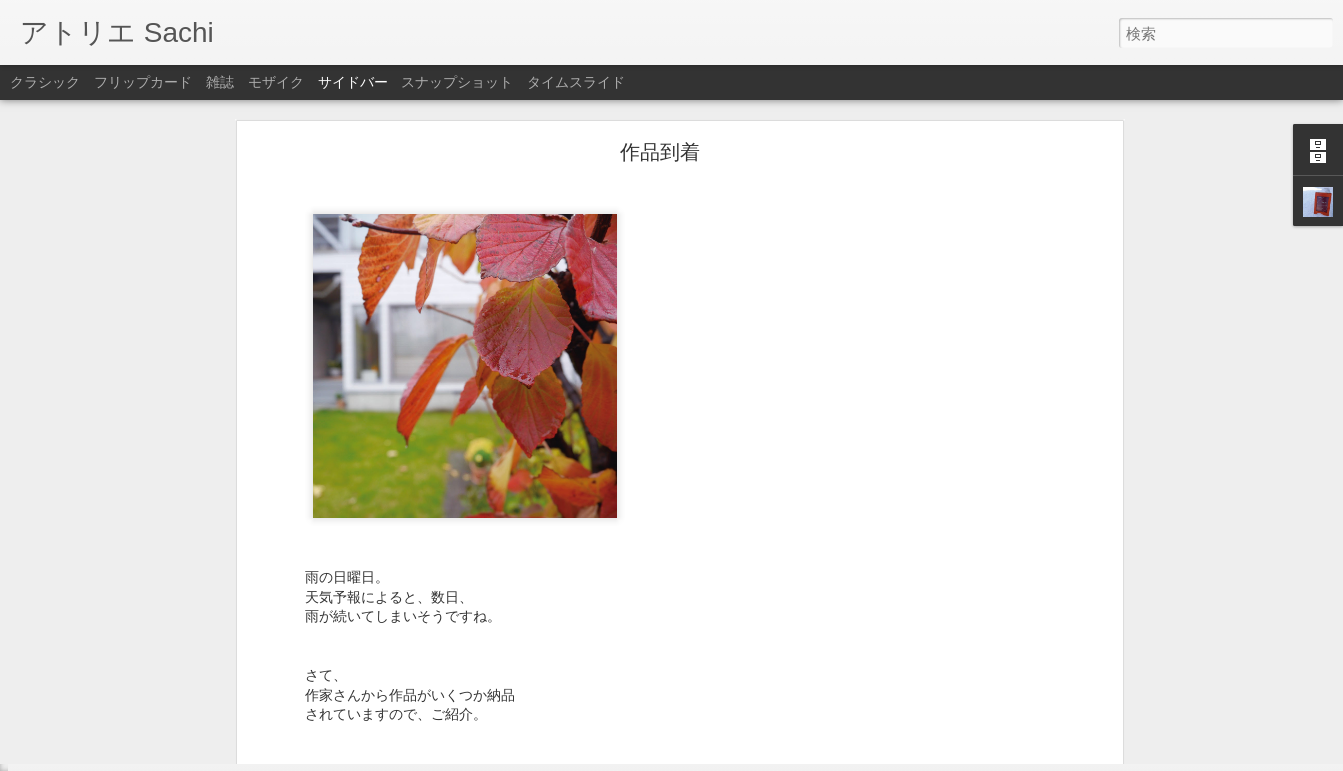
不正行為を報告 (793, 758)
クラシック (45, 82)
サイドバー (353, 82)
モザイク (276, 82)
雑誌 (220, 82)
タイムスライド (576, 82)
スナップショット (457, 82)
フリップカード (143, 82)
